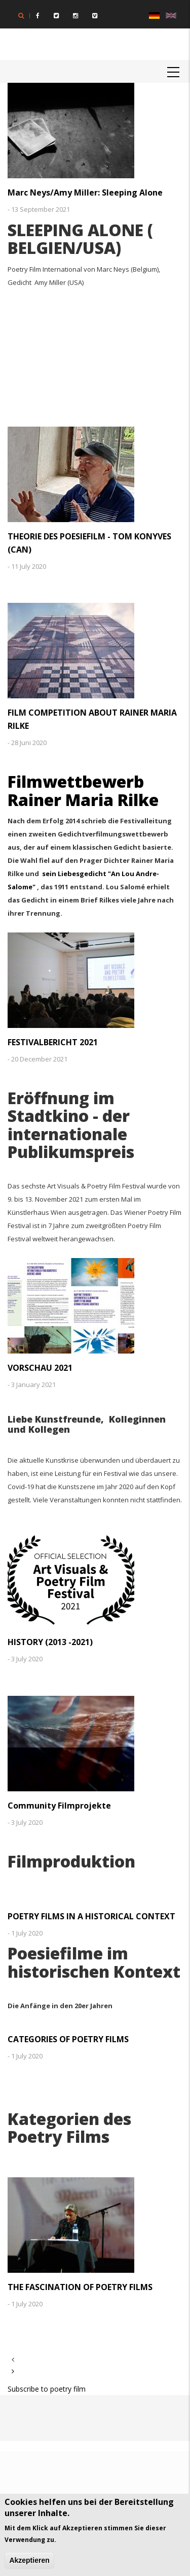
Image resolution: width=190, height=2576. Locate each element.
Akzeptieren (29, 2561)
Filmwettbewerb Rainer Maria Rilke (83, 790)
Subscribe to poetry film (47, 2389)
